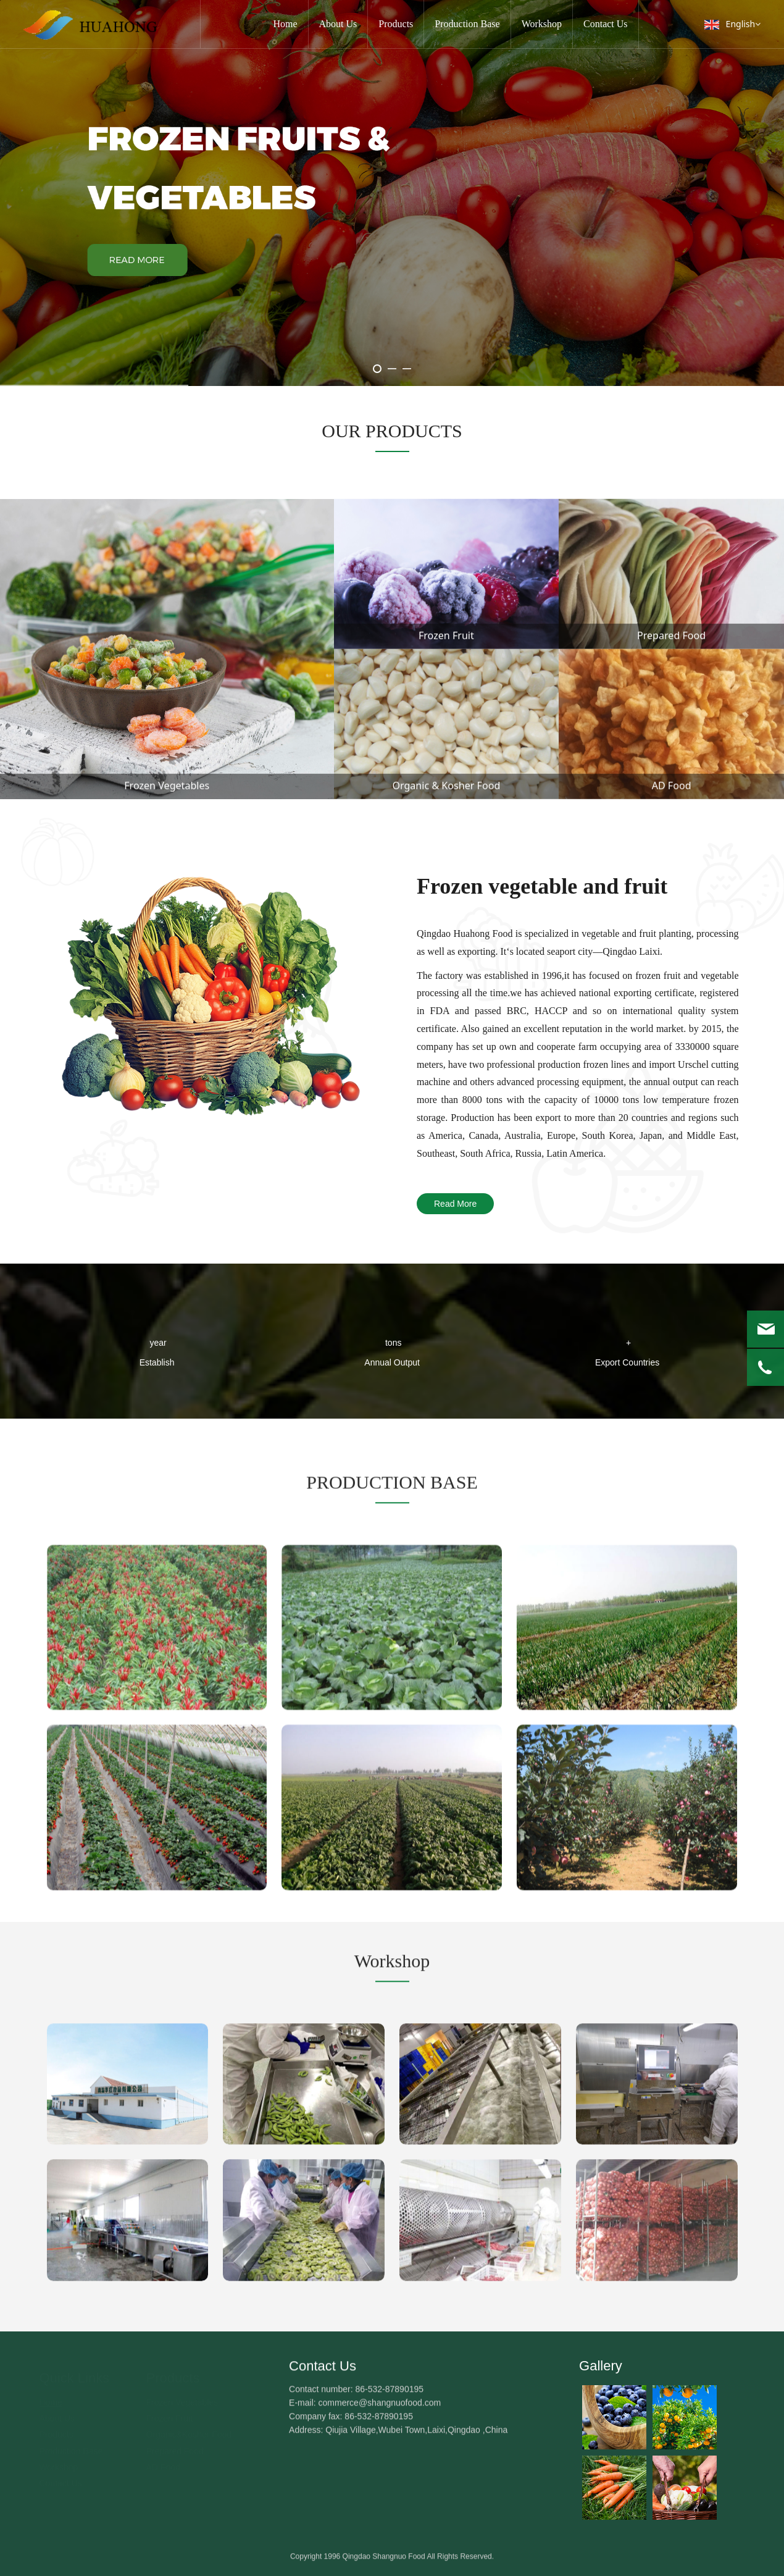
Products (395, 24)
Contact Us (605, 24)
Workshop (542, 24)
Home (285, 24)
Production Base (467, 24)
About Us (338, 24)
